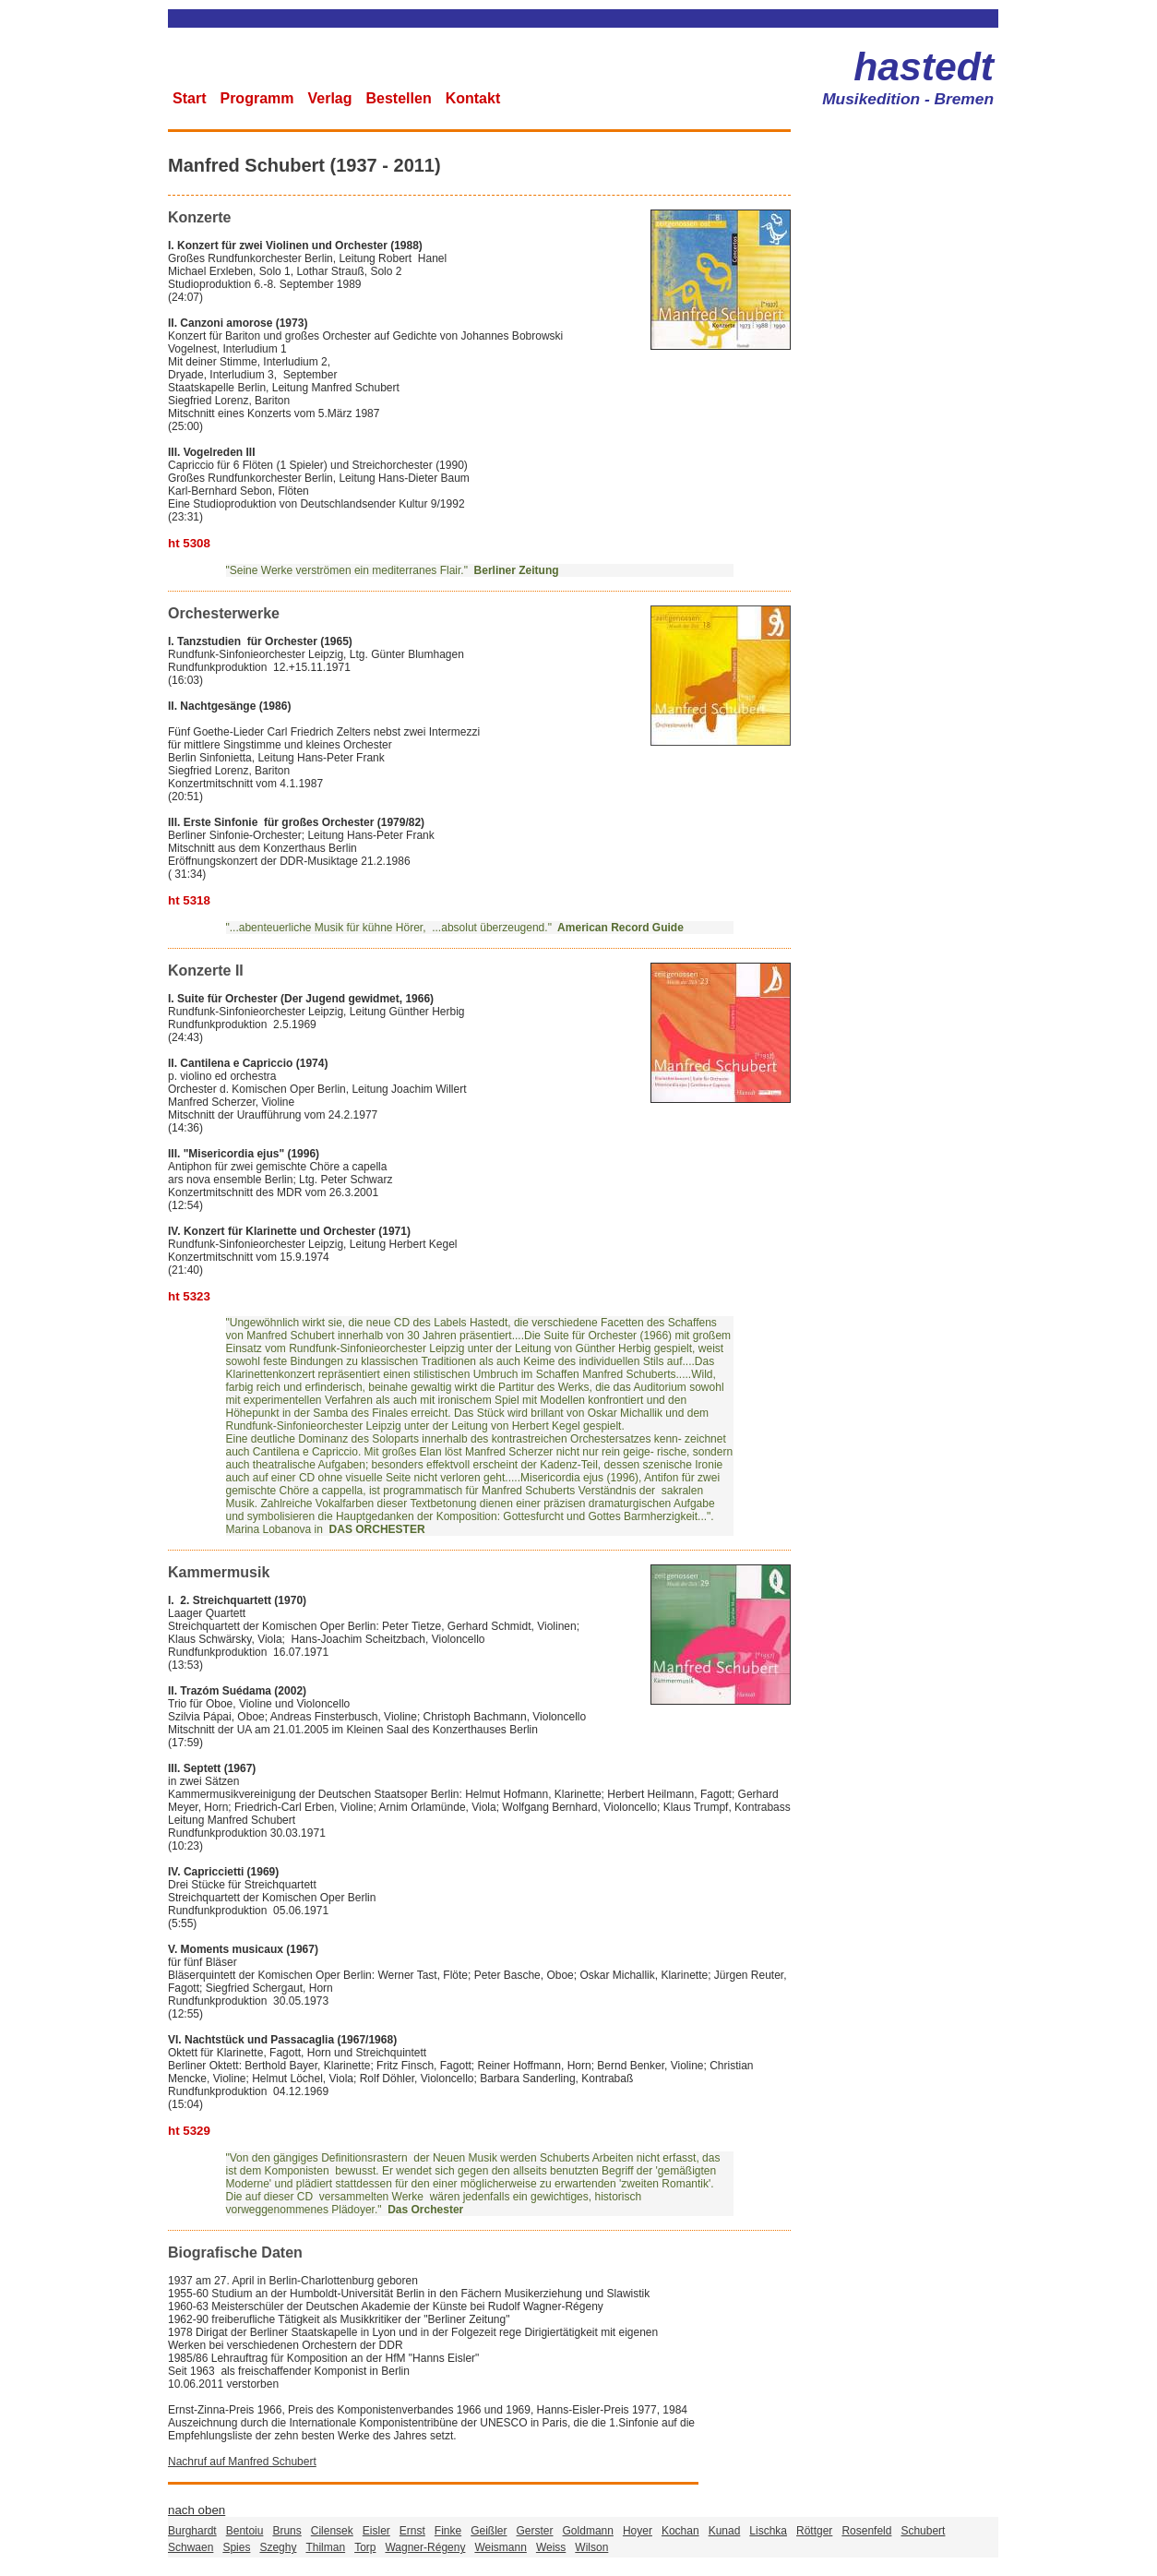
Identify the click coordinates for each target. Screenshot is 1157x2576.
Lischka (768, 2530)
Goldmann (588, 2530)
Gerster (535, 2530)
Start (189, 98)
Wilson (591, 2547)
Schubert (923, 2530)
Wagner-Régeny (425, 2547)
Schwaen (190, 2547)
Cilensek (332, 2530)
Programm (256, 98)
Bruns (286, 2530)
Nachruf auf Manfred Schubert (242, 2461)
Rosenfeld (866, 2530)
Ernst (412, 2530)
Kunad (725, 2530)
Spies (236, 2547)
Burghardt (192, 2530)
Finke (448, 2530)
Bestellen (399, 98)
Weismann (500, 2547)
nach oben (196, 2510)
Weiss (551, 2547)
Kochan (680, 2530)
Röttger (814, 2530)
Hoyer (637, 2530)
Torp (365, 2547)
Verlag (329, 98)
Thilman (325, 2547)
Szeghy (277, 2547)
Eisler (376, 2530)
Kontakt (473, 98)
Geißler (489, 2530)
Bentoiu (245, 2530)
